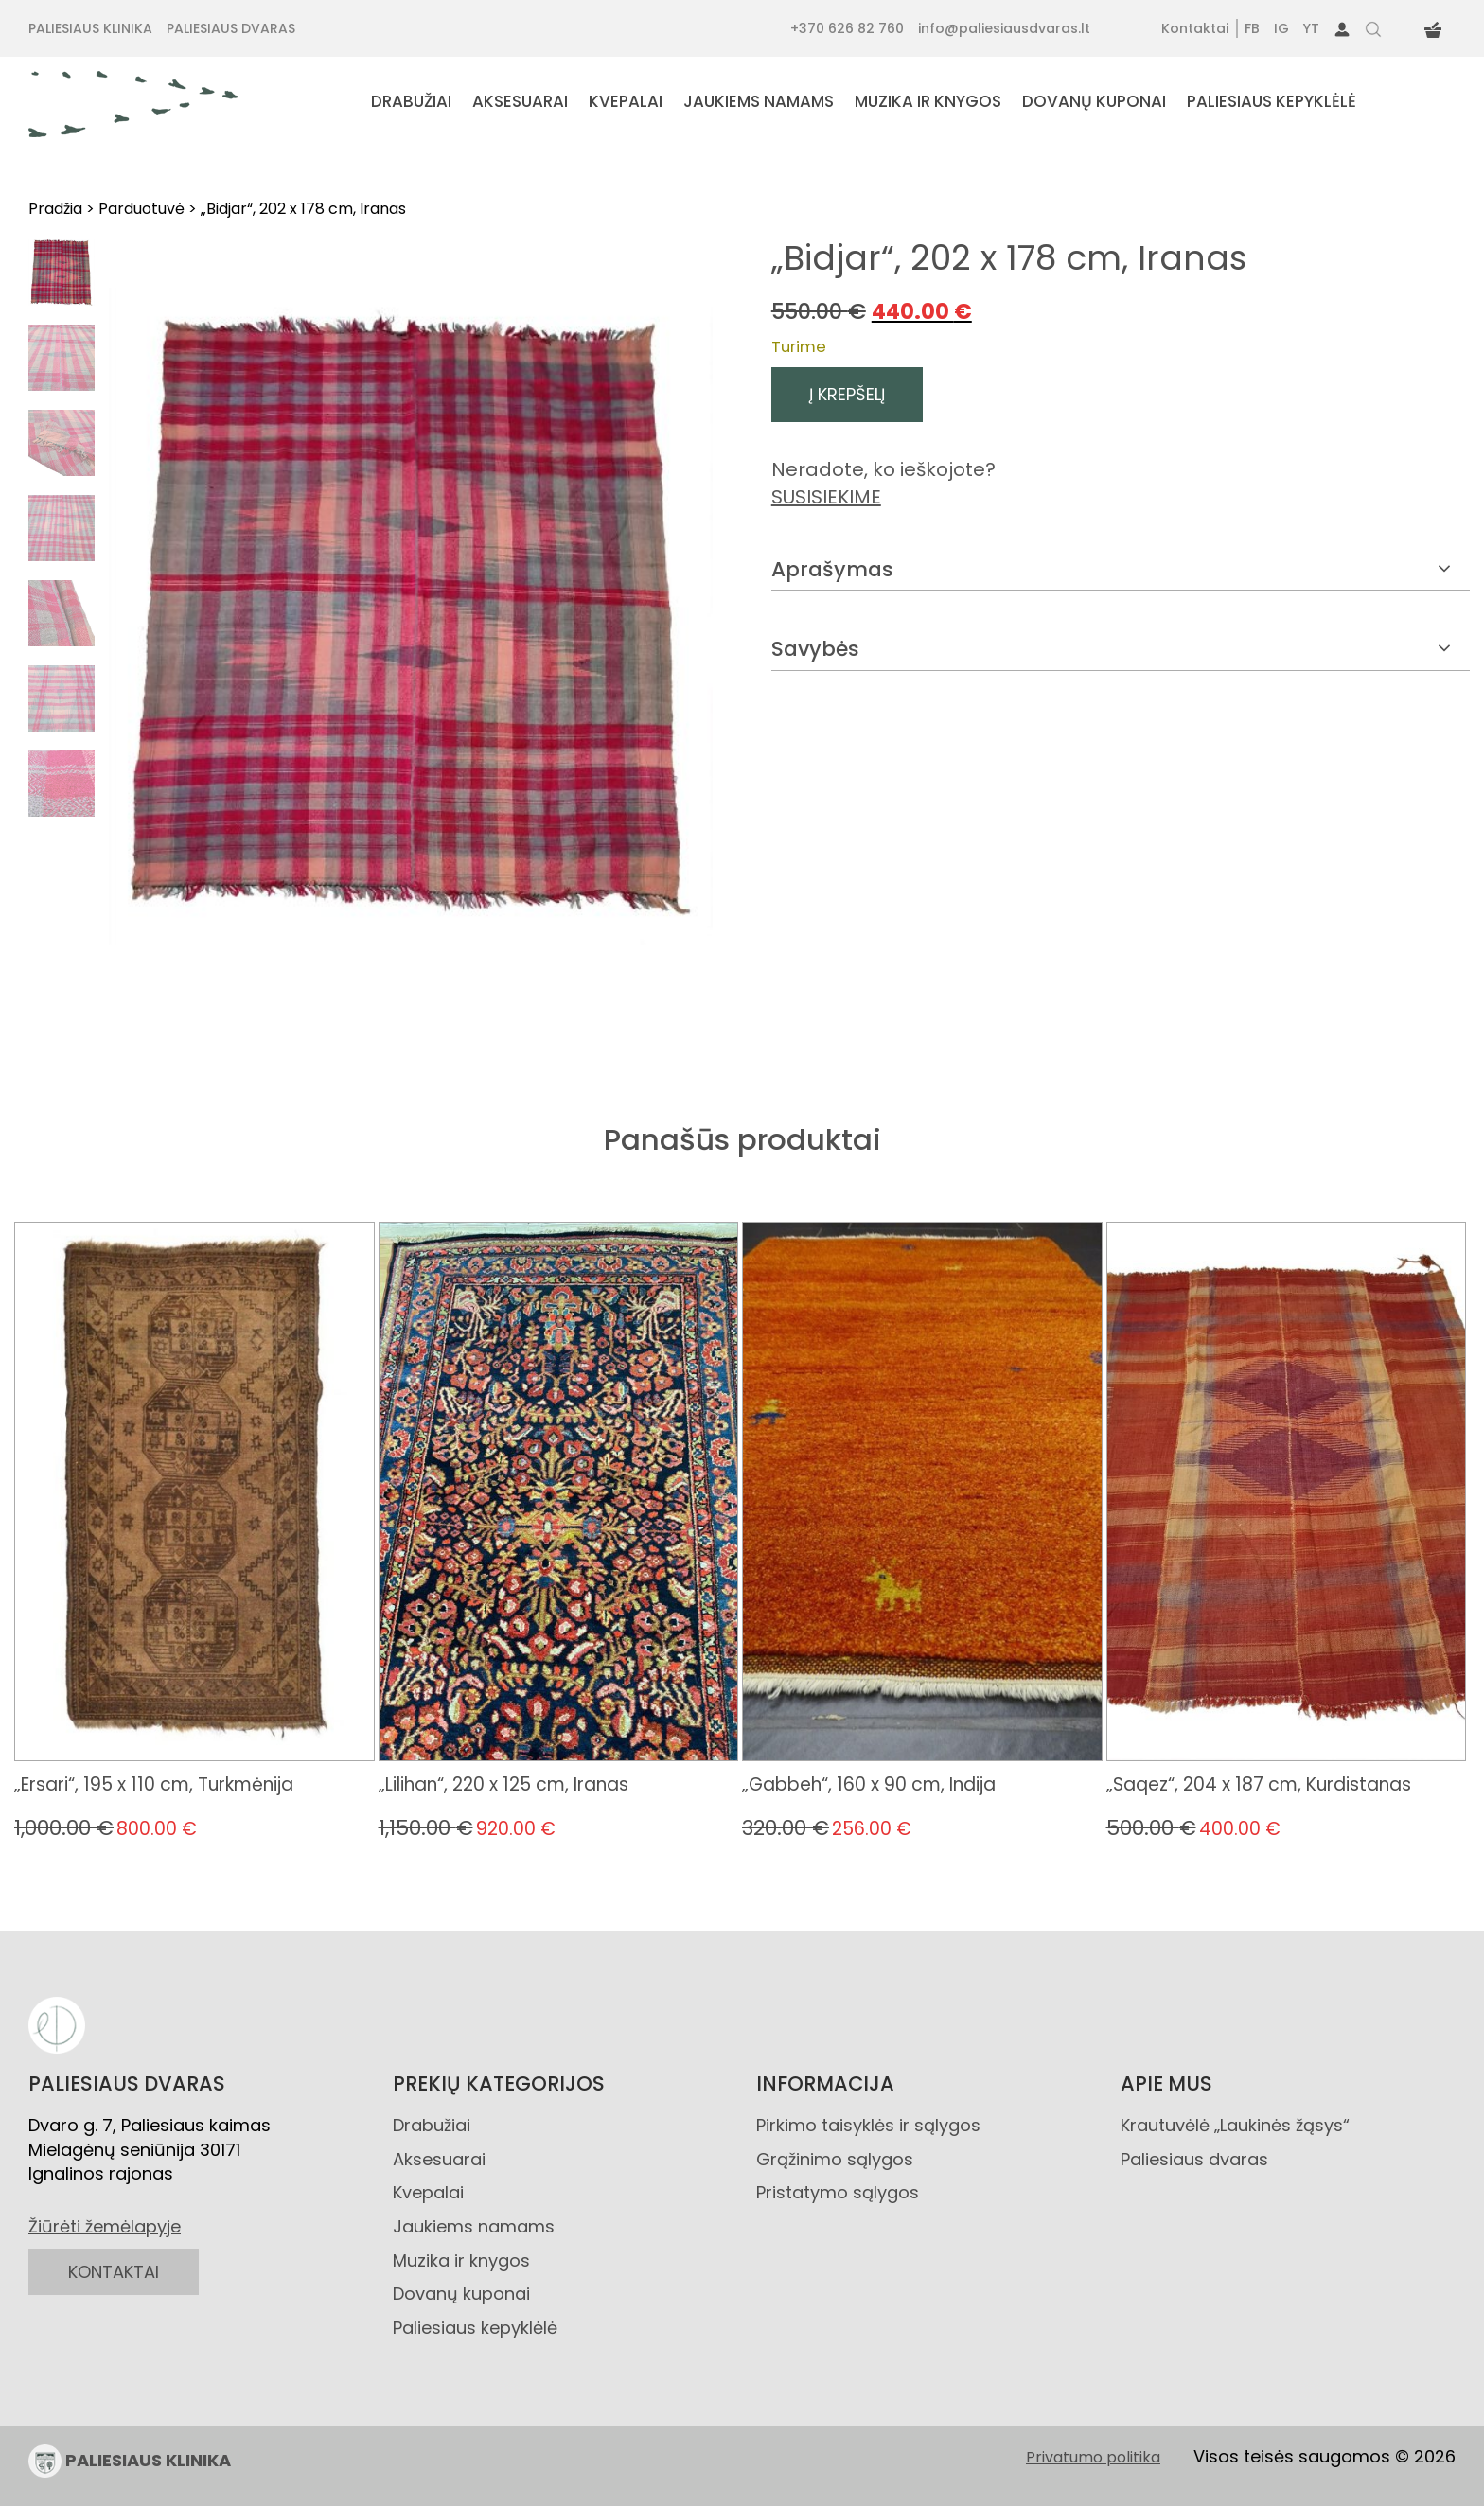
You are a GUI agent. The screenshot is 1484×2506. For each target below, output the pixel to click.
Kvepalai (428, 2192)
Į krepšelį (847, 394)
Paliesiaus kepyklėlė (475, 2327)
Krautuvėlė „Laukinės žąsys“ (1235, 2125)
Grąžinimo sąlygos (834, 2159)
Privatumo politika (1093, 2457)
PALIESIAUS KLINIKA (129, 2461)
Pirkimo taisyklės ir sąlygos (868, 2125)
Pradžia (55, 209)
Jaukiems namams (474, 2226)
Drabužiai (431, 2125)
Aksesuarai (439, 2159)
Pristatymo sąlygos (837, 2192)
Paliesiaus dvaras (1194, 2159)
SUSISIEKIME (826, 497)
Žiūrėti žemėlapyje (104, 2226)
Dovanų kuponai (461, 2293)
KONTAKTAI (113, 2272)
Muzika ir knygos (461, 2260)
